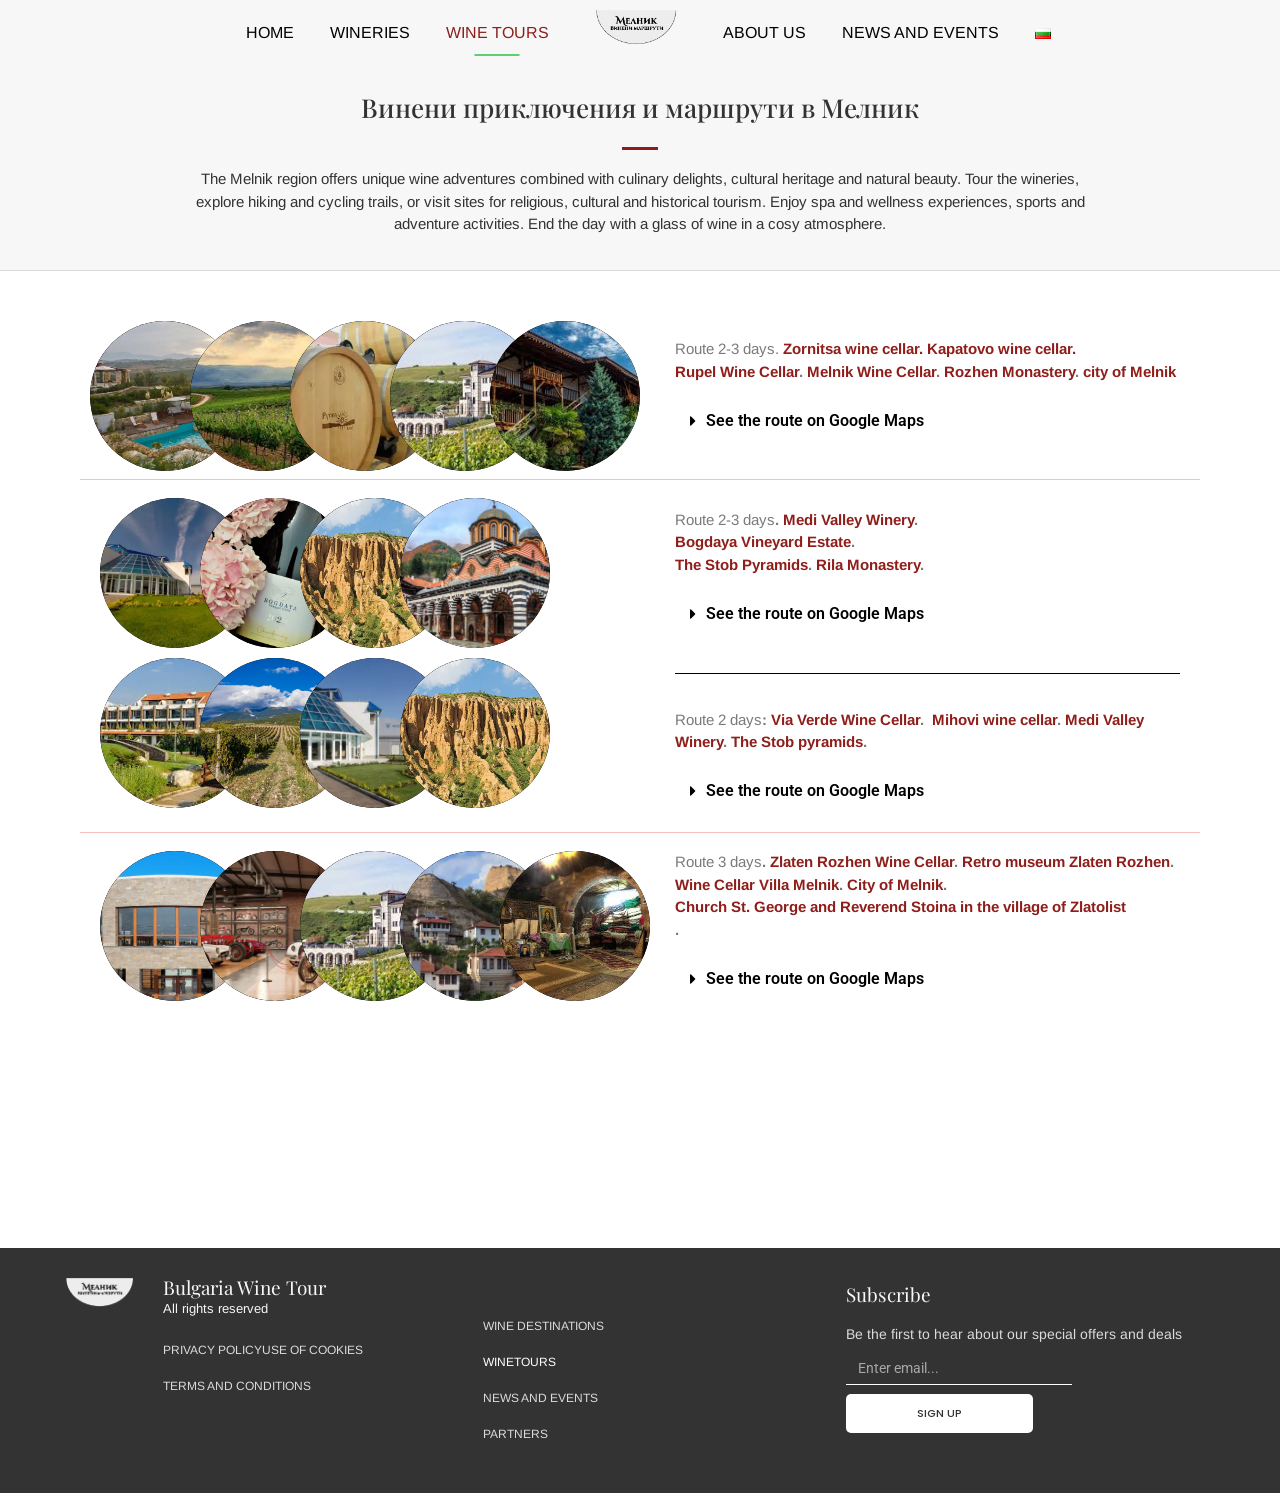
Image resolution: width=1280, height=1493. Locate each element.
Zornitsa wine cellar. (853, 348)
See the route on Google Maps (815, 420)
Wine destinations (543, 1326)
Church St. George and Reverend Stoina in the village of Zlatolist (900, 906)
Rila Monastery (868, 564)
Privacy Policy (212, 1350)
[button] (927, 421)
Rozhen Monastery (1009, 371)
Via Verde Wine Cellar (845, 719)
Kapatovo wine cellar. (1003, 348)
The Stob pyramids (797, 741)
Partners (515, 1434)
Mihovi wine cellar (994, 719)
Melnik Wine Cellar (871, 371)
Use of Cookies (312, 1350)
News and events (920, 32)
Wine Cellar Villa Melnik (757, 884)
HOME (270, 32)
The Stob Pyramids (741, 564)
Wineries (370, 32)
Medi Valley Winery (848, 519)
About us (764, 32)
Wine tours (497, 32)
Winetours (519, 1362)
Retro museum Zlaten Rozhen (1064, 861)
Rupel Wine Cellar (737, 371)
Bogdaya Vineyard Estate (763, 541)
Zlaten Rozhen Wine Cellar (860, 861)
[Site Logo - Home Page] (99, 1293)
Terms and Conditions (237, 1386)
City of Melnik (895, 884)
